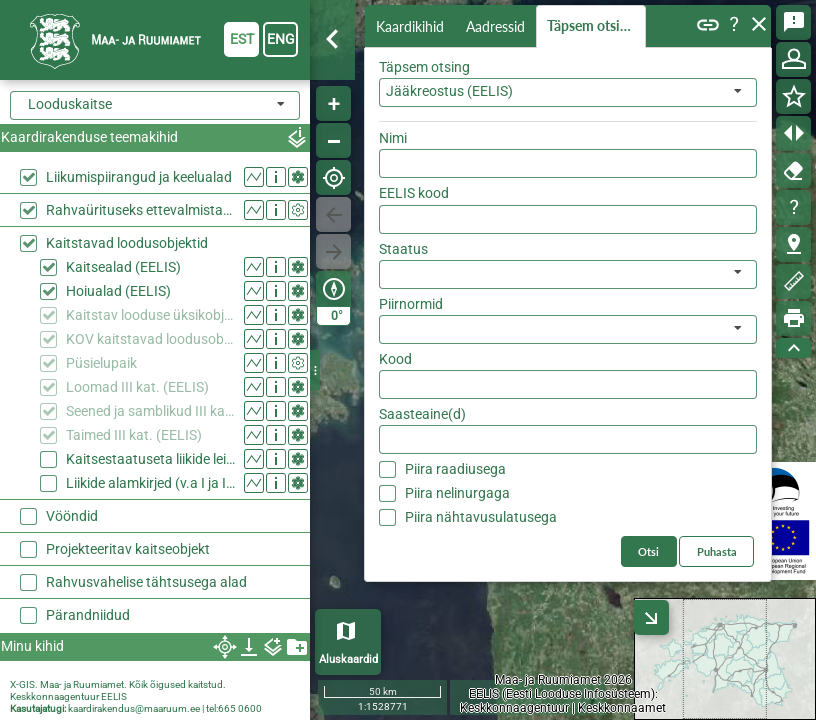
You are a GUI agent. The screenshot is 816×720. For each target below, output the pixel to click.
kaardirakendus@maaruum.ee (134, 708)
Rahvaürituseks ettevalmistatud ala (140, 210)
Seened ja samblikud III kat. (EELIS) (150, 411)
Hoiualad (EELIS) (118, 291)
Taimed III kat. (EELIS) (134, 435)
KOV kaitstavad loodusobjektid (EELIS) (150, 339)
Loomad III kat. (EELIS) (137, 387)
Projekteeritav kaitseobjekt (128, 549)
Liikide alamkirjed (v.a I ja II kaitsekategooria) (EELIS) (150, 483)
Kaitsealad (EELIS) (123, 267)
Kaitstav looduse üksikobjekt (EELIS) (150, 315)
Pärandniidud (88, 615)
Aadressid (499, 26)
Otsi (728, 133)
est (242, 39)
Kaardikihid (412, 25)
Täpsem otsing (595, 26)
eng (281, 39)
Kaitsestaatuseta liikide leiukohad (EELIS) (150, 459)
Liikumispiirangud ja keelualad (139, 177)
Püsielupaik (101, 363)
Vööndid (72, 516)
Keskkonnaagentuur (54, 696)
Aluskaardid (348, 659)
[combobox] (155, 105)
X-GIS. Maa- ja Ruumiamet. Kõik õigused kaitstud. (118, 684)
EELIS (114, 696)
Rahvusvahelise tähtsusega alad (146, 582)
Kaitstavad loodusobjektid (127, 243)
